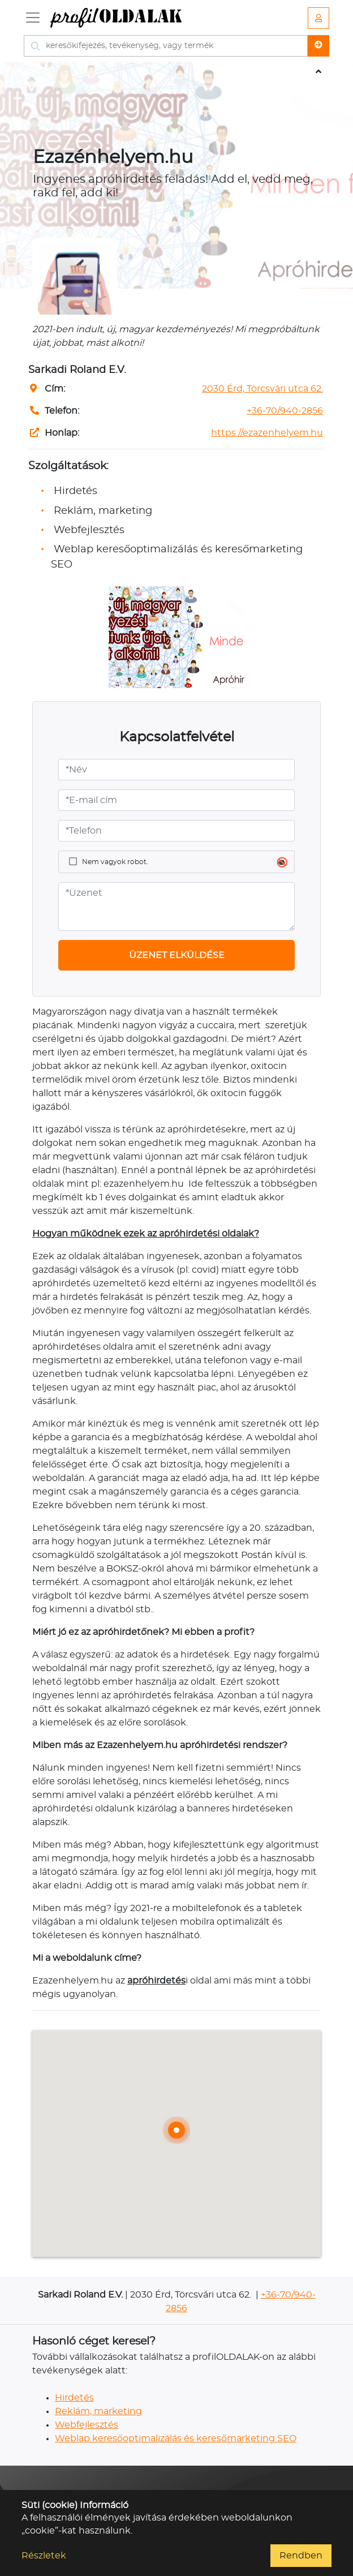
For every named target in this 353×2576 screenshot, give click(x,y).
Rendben (300, 2555)
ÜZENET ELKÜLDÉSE (177, 955)
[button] (176, 2130)
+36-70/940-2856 (285, 410)
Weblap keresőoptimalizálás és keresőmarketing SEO (175, 2438)
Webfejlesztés (86, 2424)
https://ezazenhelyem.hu (267, 432)
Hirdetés (74, 2397)
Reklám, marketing (98, 2411)
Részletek (43, 2555)
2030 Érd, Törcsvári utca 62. (262, 388)
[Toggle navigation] (33, 17)
